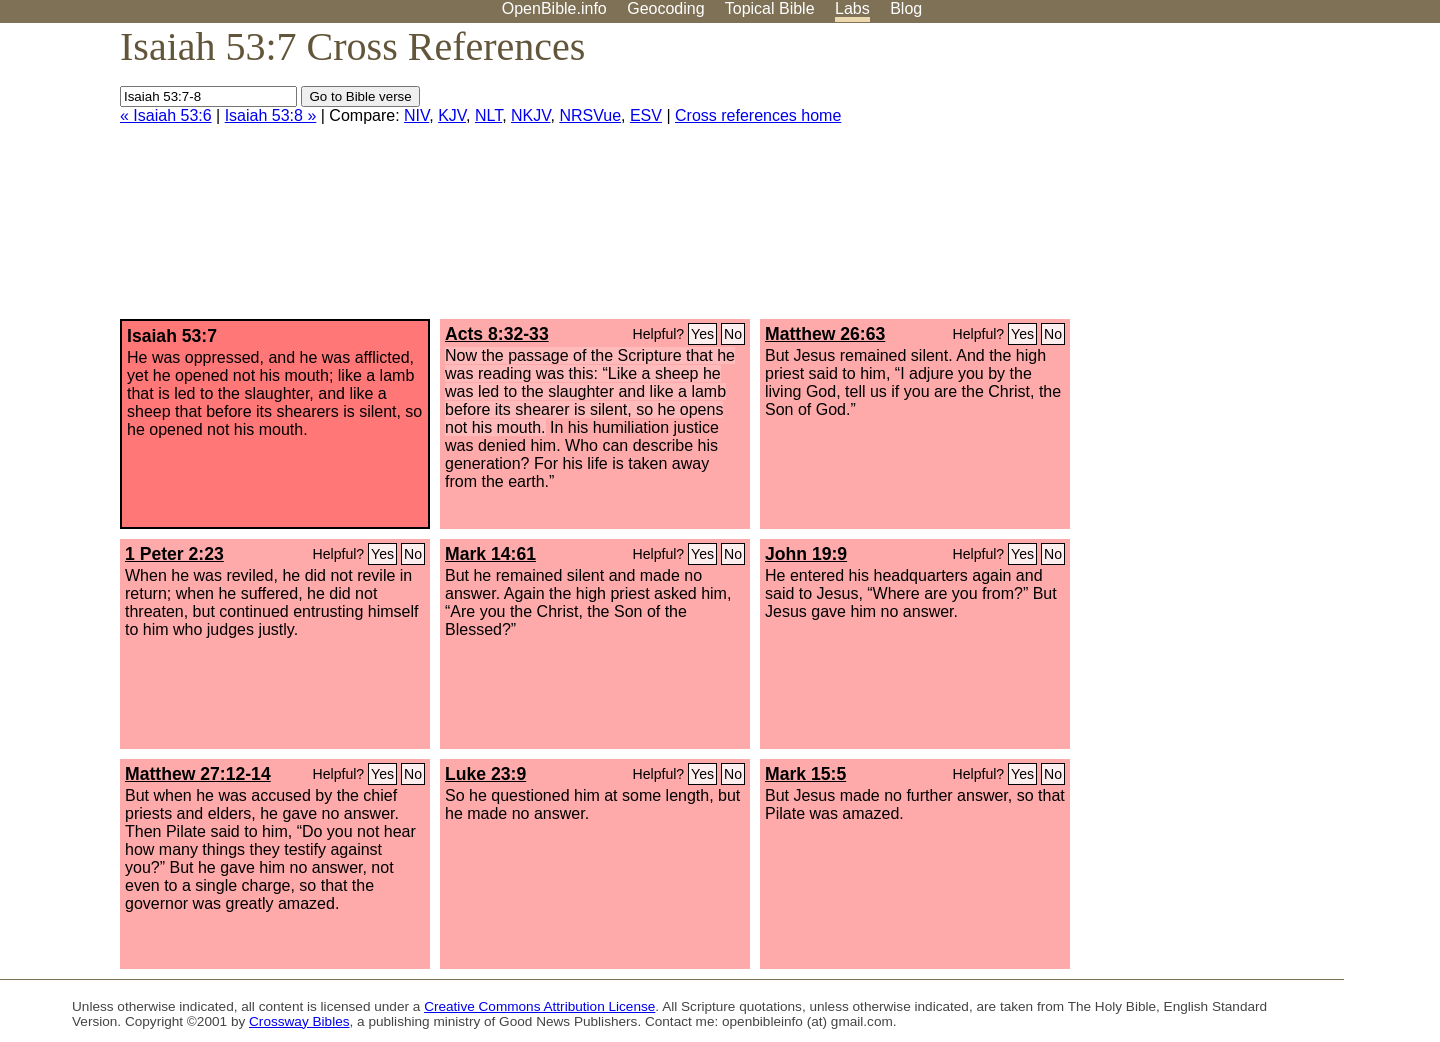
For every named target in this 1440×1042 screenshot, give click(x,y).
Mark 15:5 (805, 774)
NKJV (530, 115)
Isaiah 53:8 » (271, 115)
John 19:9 (806, 554)
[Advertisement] (1238, 179)
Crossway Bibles (299, 1021)
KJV (452, 115)
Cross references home (758, 115)
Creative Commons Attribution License (539, 1006)
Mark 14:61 (490, 554)
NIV (416, 115)
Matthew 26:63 (825, 334)
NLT (488, 115)
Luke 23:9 (485, 774)
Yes (702, 334)
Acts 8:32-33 (497, 334)
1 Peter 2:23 (174, 554)
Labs (852, 8)
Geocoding (665, 8)
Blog (906, 8)
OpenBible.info (554, 8)
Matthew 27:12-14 (198, 774)
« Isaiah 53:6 (166, 115)
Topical (770, 8)
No (733, 334)
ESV (646, 115)
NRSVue (590, 115)
